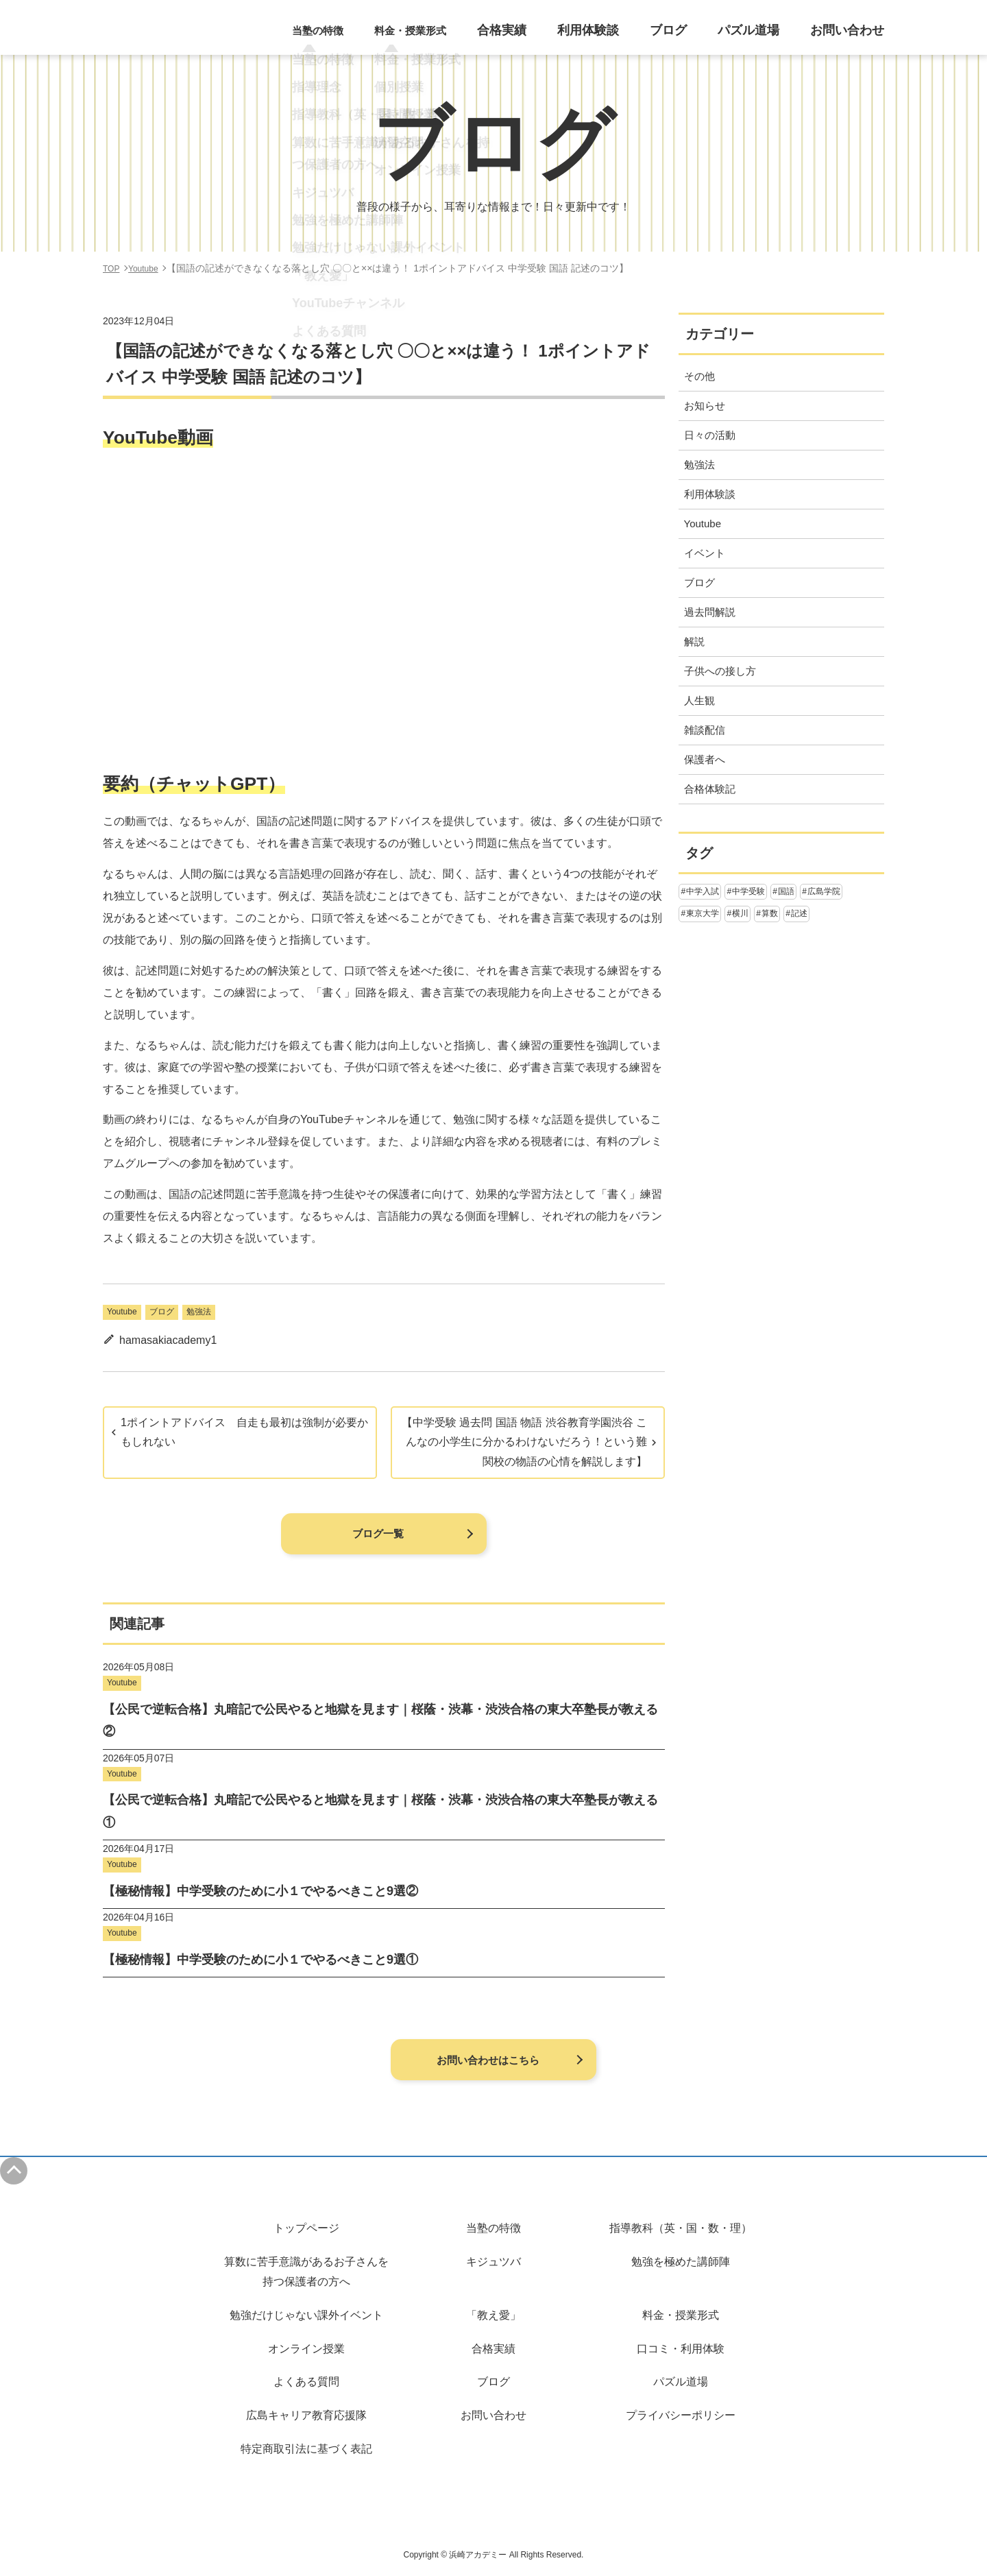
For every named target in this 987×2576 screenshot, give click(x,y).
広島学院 (823, 891)
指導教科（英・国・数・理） (680, 2228)
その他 (699, 376)
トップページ (306, 2228)
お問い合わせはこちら (486, 2060)
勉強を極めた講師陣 (680, 2261)
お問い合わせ (853, 35)
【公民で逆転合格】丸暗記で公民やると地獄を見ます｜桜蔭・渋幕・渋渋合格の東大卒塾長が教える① (380, 1811)
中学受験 (748, 891)
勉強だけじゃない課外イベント (306, 2315)
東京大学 (702, 913)
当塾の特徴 (493, 2228)
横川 (740, 913)
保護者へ (704, 759)
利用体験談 (622, 35)
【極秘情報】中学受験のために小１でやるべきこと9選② (260, 1891)
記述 (799, 913)
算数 (769, 913)
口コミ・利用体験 (680, 2349)
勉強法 (198, 1311)
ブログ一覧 (377, 1534)
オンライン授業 (306, 2349)
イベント (704, 553)
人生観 (699, 700)
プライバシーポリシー (680, 2415)
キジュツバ (493, 2261)
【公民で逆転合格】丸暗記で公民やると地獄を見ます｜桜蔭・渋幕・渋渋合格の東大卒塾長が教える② (380, 1720)
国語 (786, 891)
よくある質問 (306, 2381)
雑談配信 (704, 730)
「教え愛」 (493, 2315)
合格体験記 (709, 789)
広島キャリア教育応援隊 (306, 2415)
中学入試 (702, 891)
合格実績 (544, 35)
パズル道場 (766, 35)
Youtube (122, 1311)
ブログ (694, 35)
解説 (694, 641)
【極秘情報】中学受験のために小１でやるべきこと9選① (260, 1959)
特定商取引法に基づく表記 (306, 2449)
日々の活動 (709, 435)
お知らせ (704, 405)
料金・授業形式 (680, 2315)
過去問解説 (709, 612)
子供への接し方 (720, 671)
